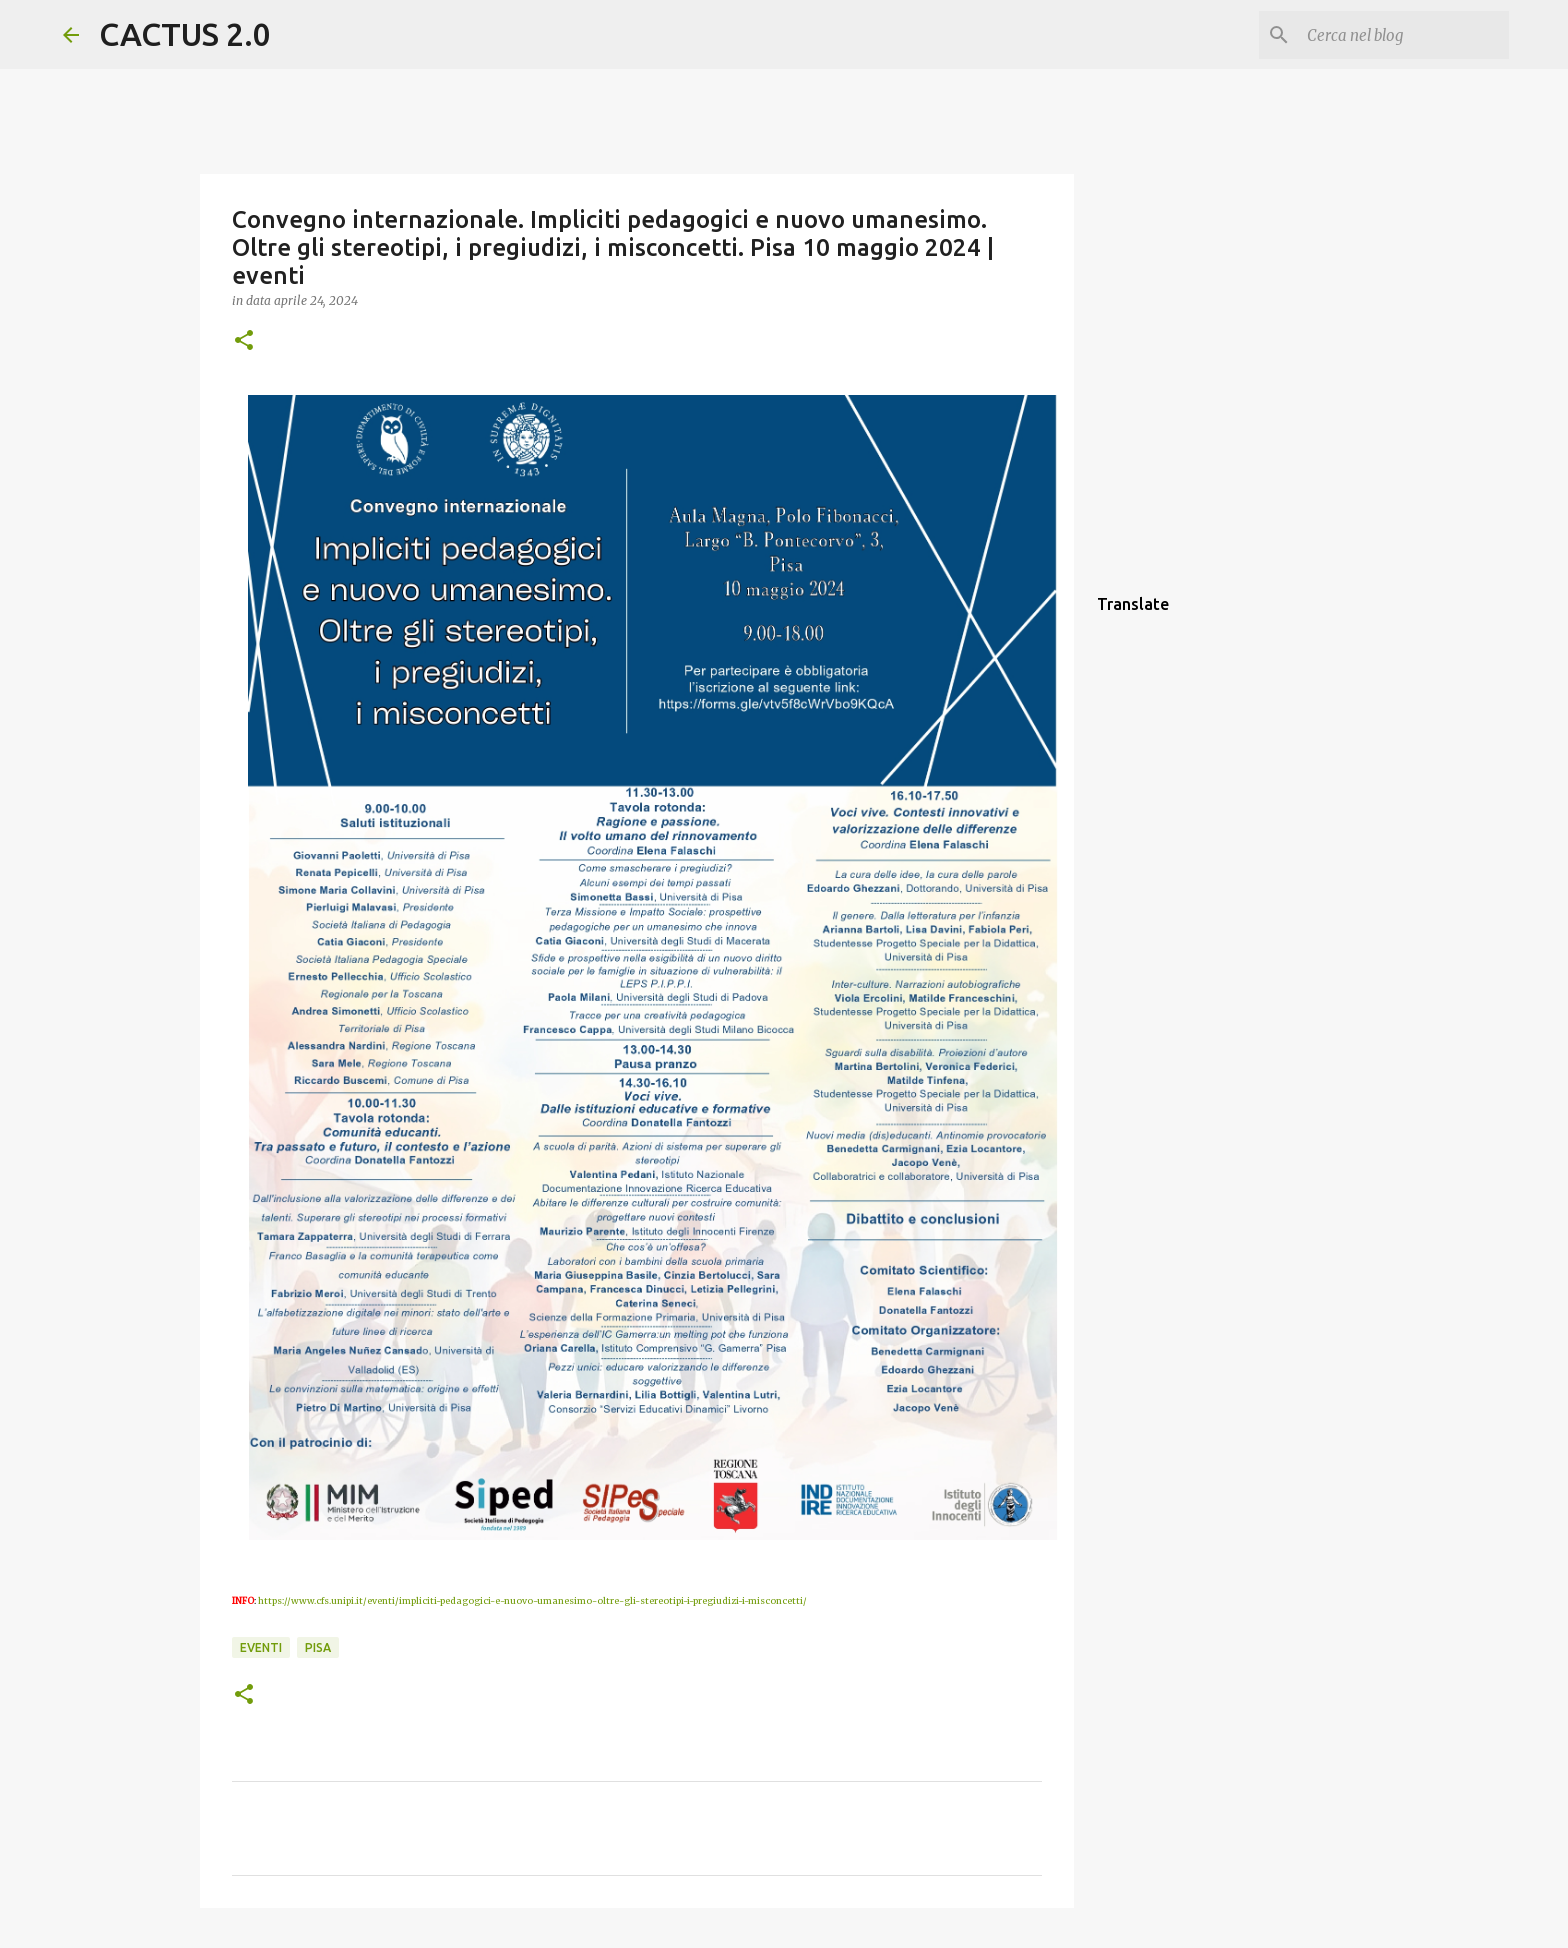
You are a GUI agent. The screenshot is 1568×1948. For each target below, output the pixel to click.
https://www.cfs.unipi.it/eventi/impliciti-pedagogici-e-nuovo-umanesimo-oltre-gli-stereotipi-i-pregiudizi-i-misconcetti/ (532, 1600)
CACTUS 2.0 (185, 34)
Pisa (318, 1647)
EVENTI (261, 1647)
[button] (244, 341)
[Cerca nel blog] (1404, 35)
